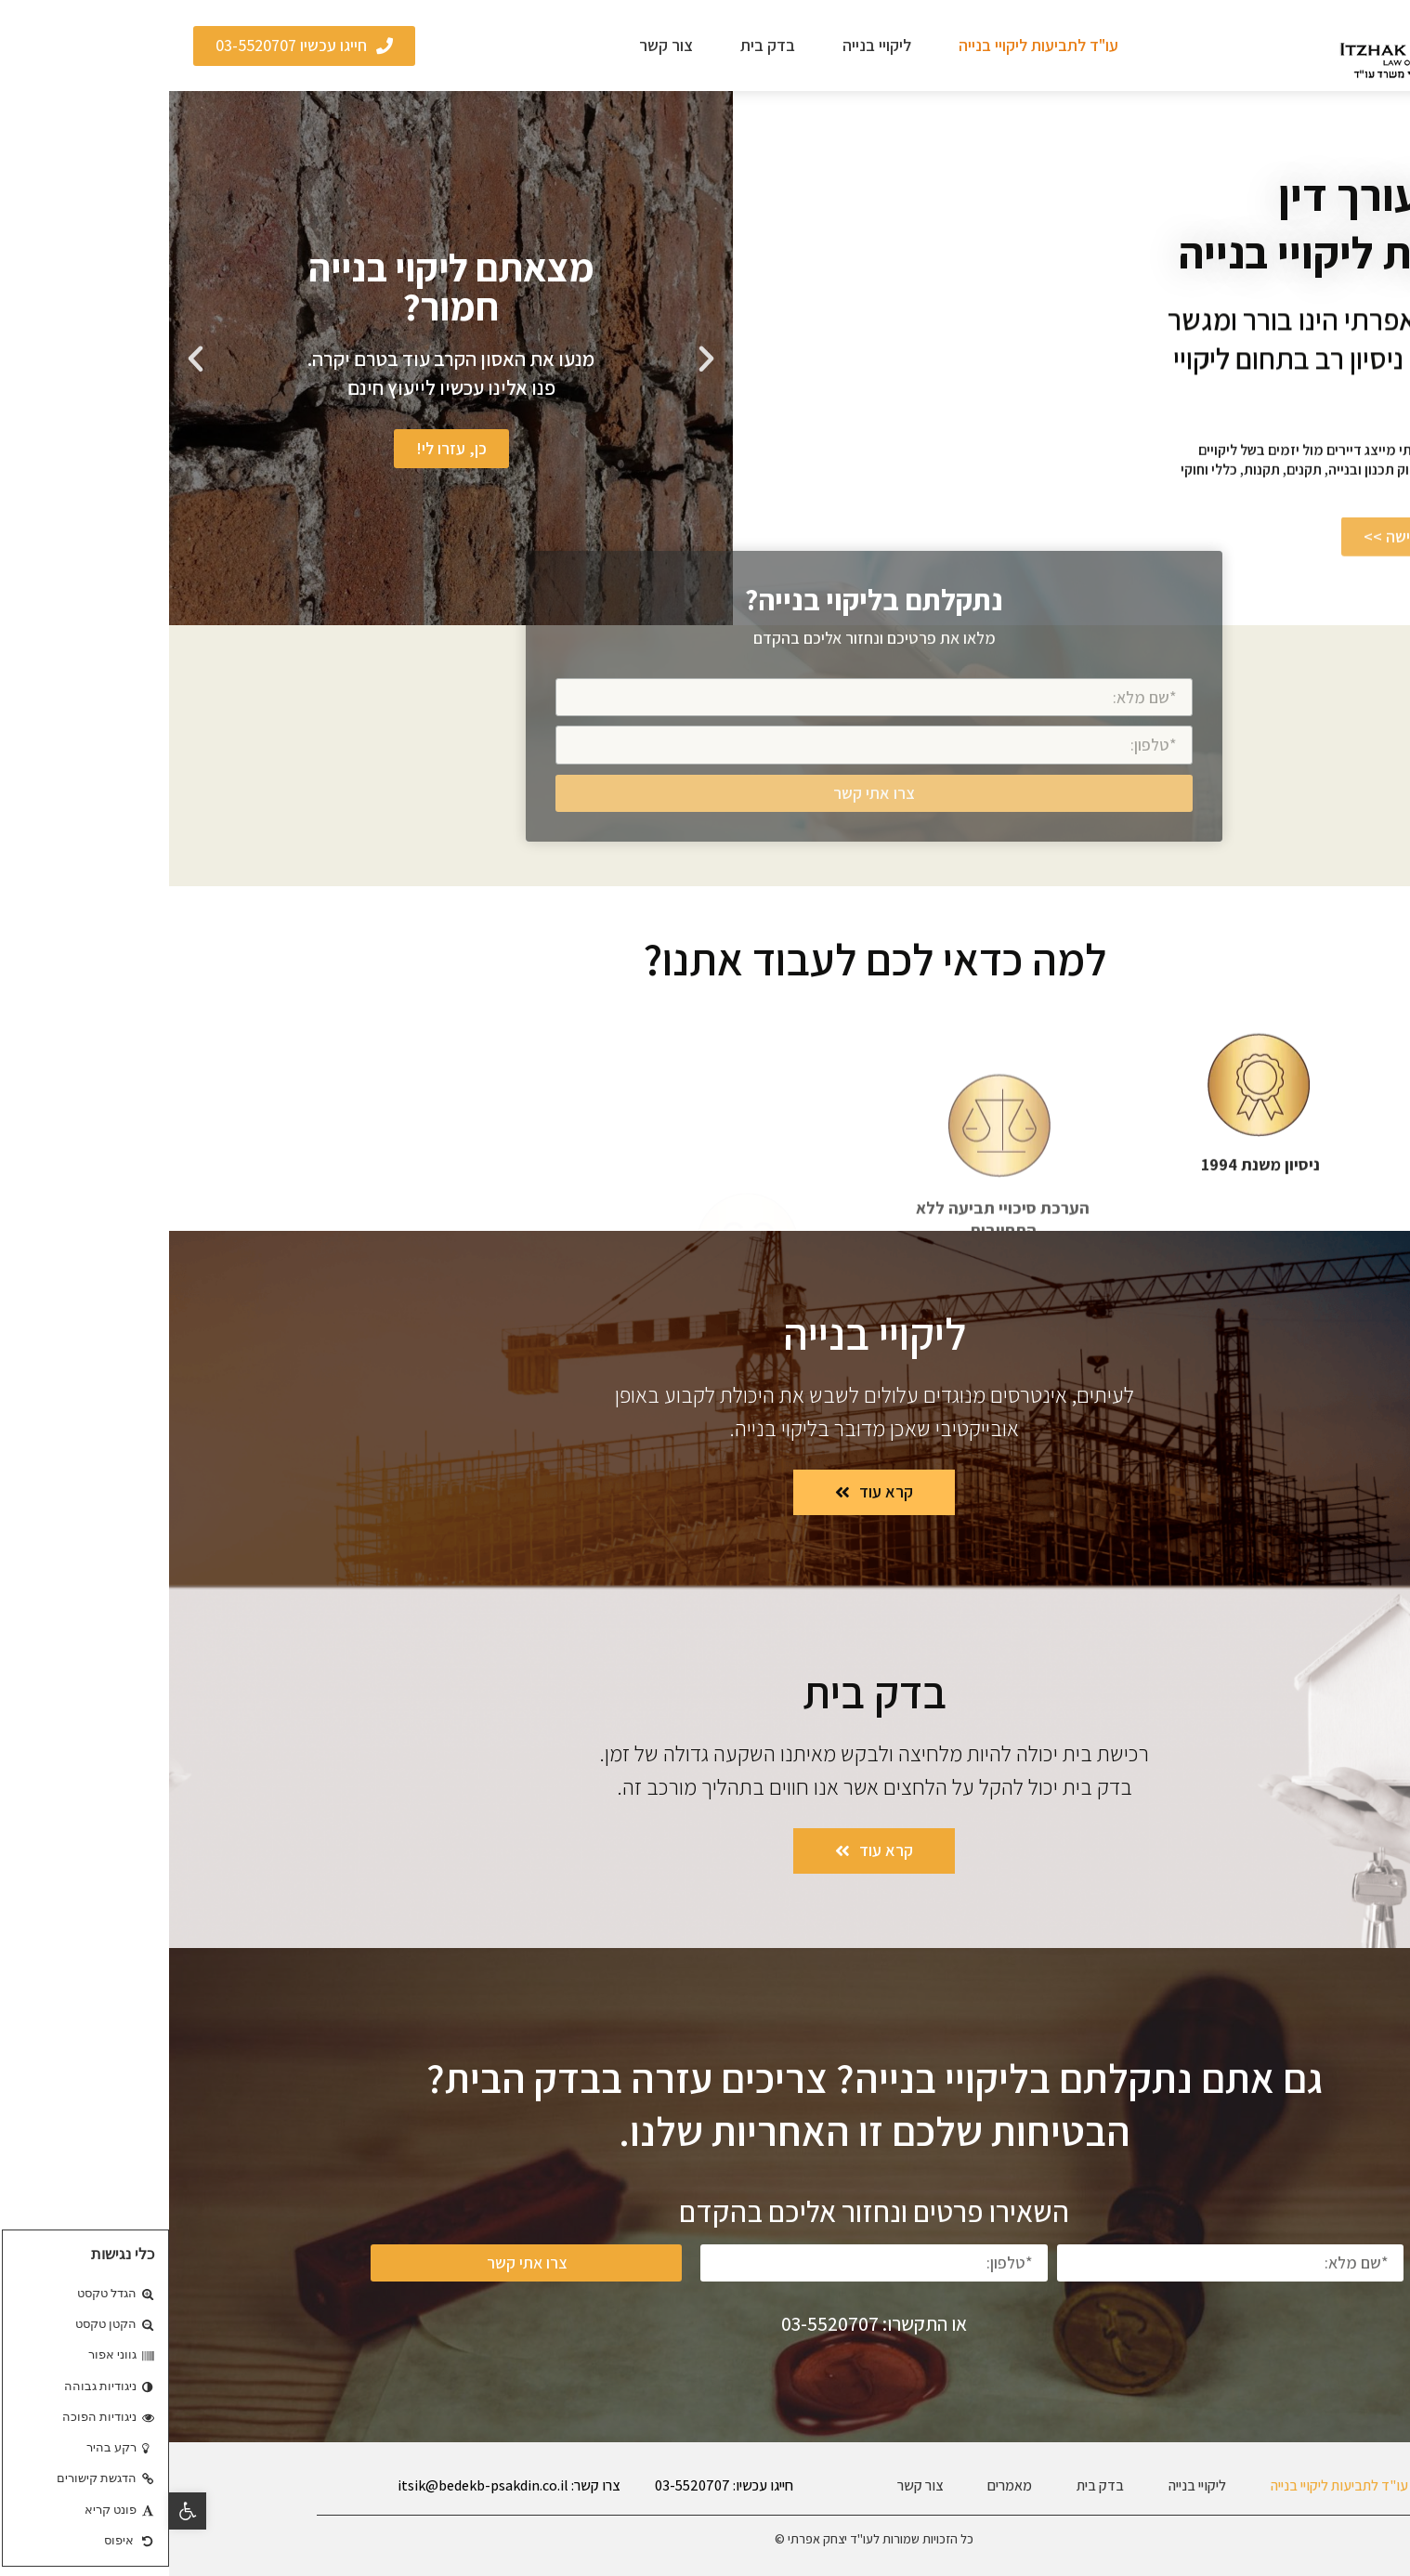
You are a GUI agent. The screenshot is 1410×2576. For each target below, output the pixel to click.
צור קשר (497, 45)
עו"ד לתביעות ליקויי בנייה (869, 45)
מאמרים (840, 2485)
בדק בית (598, 45)
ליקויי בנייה (707, 45)
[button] (1385, 2343)
